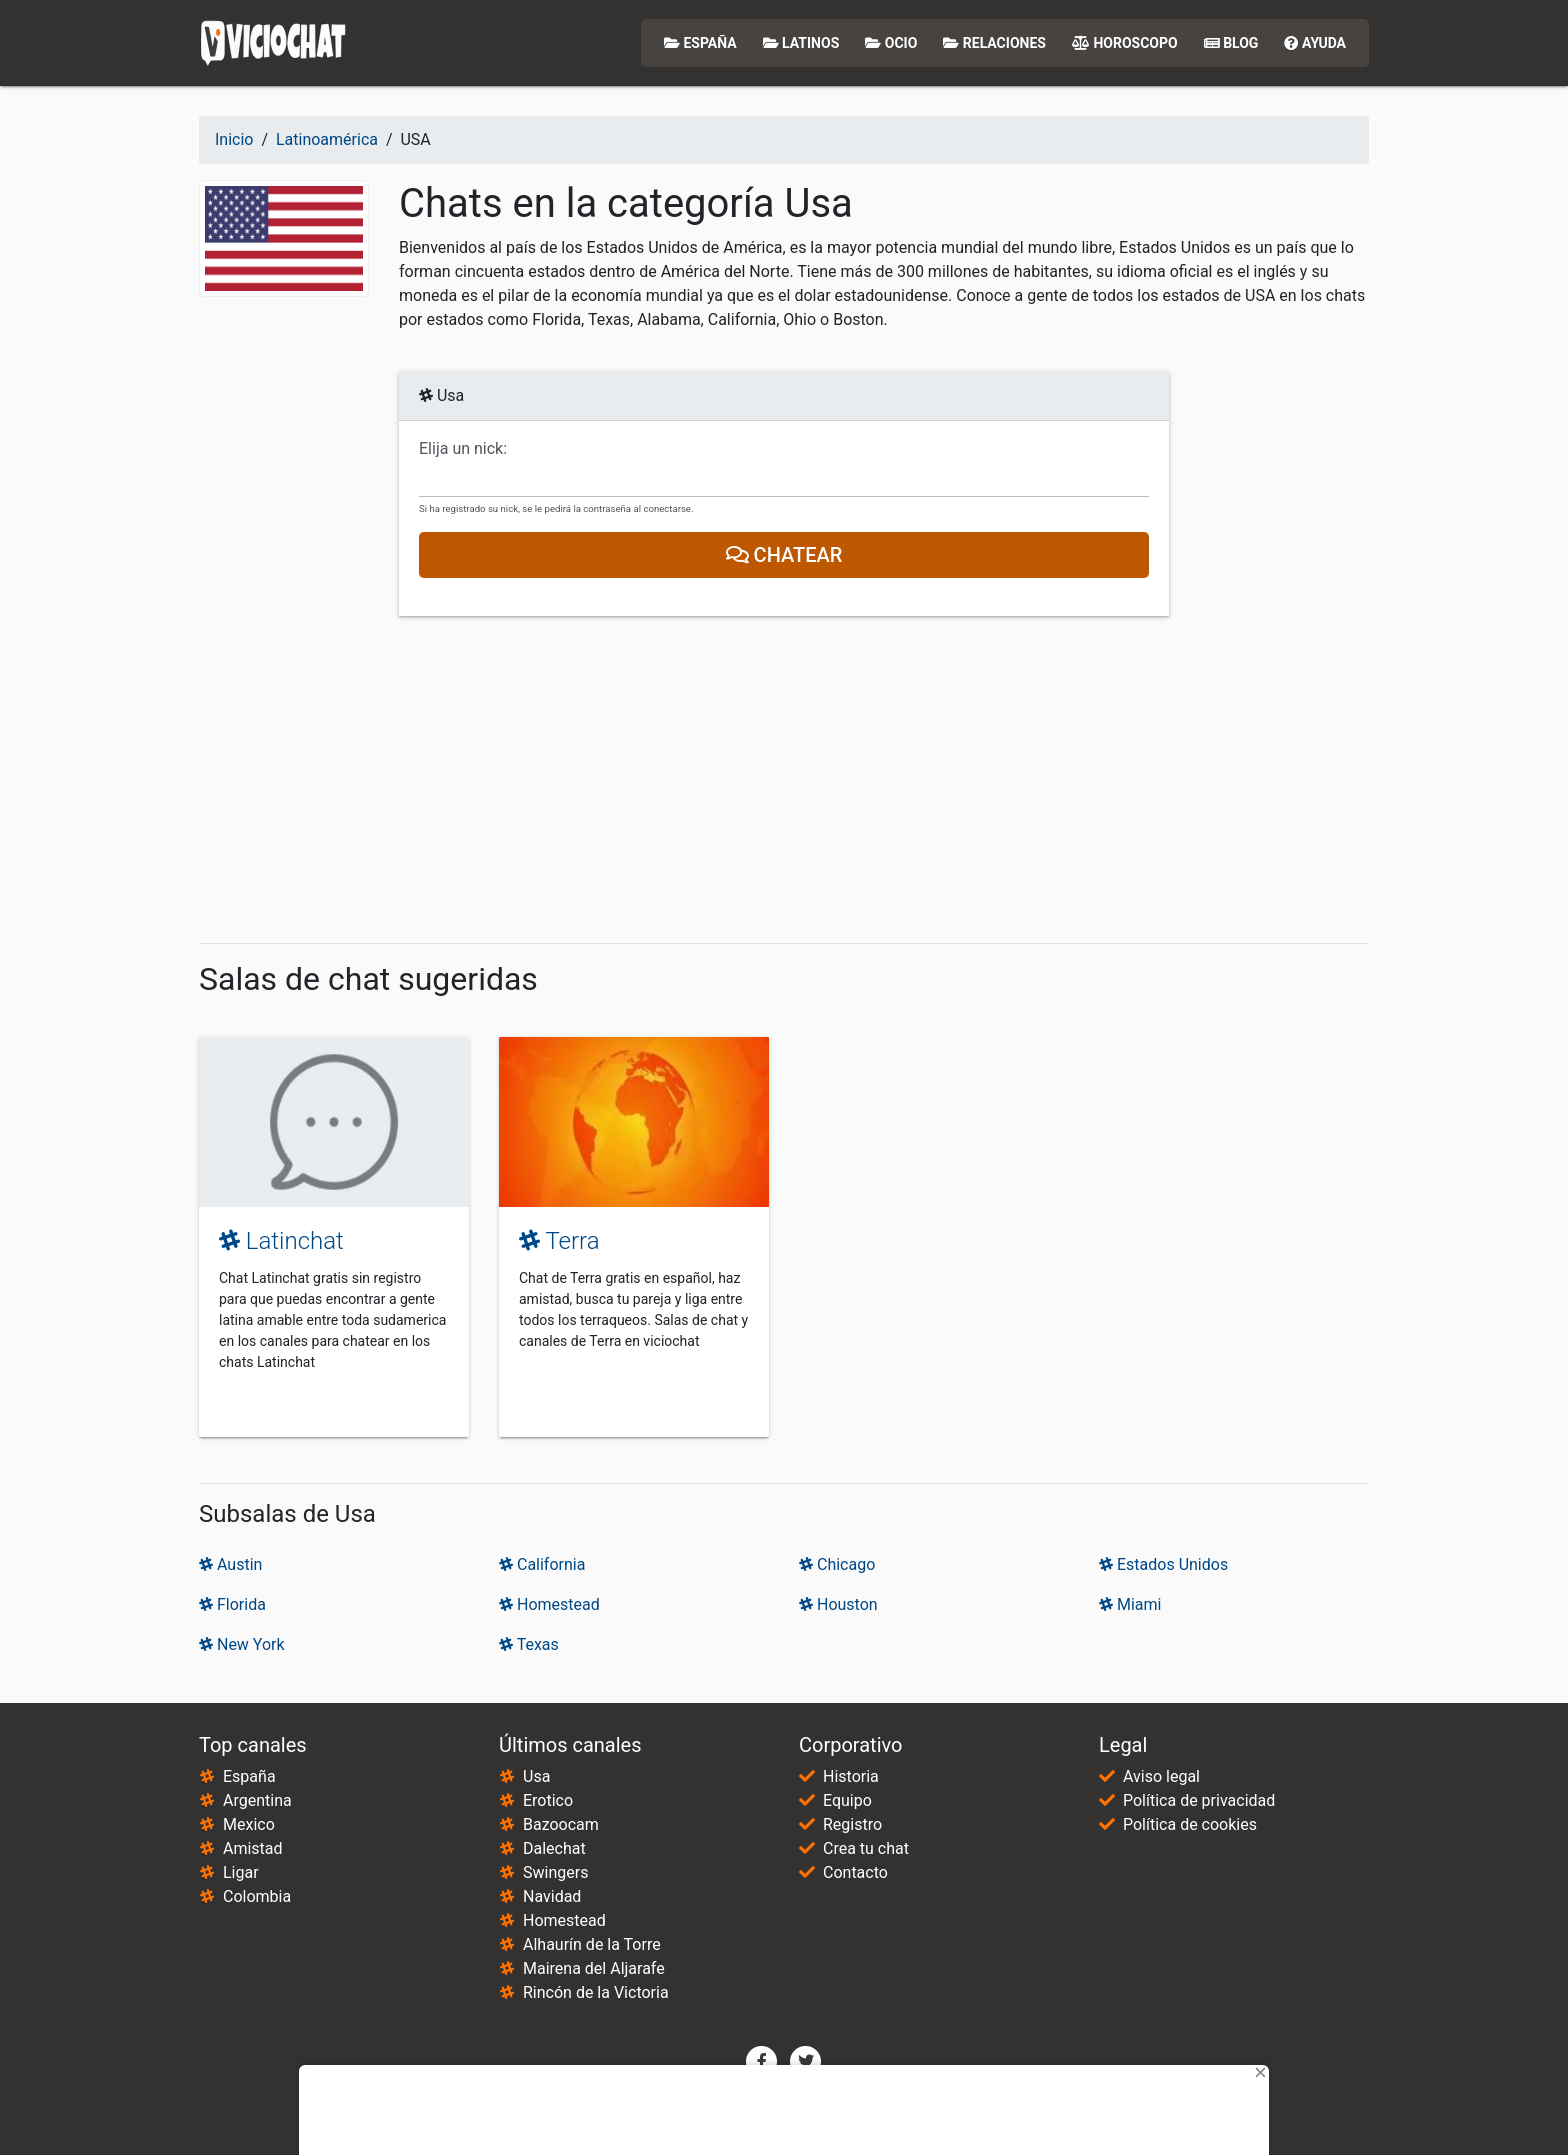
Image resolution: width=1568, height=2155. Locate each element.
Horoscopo (1125, 43)
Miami (1130, 1604)
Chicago (837, 1564)
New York (242, 1644)
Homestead (549, 1604)
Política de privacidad (1199, 1800)
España (700, 43)
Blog (1231, 43)
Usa (536, 1776)
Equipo (847, 1800)
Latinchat (281, 1241)
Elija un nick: (463, 449)
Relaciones (994, 43)
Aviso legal (1161, 1776)
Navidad (552, 1896)
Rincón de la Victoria (596, 1992)
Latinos (801, 43)
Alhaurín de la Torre (592, 1944)
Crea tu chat (866, 1848)
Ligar (241, 1872)
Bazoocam (561, 1824)
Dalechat (554, 1848)
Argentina (257, 1800)
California (542, 1564)
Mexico (249, 1824)
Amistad (253, 1848)
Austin (230, 1564)
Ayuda (1315, 43)
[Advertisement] (784, 780)
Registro (852, 1824)
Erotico (548, 1800)
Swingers (555, 1872)
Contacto (855, 1872)
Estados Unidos (1163, 1564)
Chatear (784, 555)
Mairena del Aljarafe (594, 1968)
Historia (851, 1776)
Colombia (257, 1896)
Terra (559, 1241)
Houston (838, 1604)
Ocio (891, 43)
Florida (232, 1604)
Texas (529, 1644)
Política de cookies (1190, 1824)
